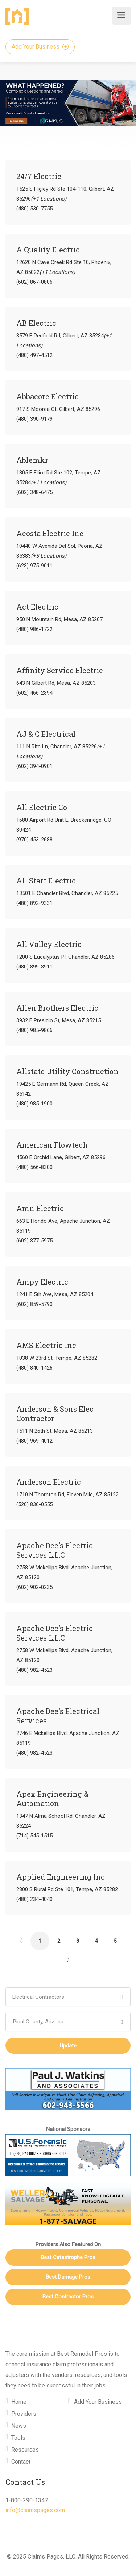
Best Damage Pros (68, 2277)
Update (68, 2045)
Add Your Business (40, 46)
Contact (20, 2461)
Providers (23, 2413)
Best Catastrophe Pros (68, 2257)
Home (18, 2401)
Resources (25, 2449)
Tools (18, 2437)
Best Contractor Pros (68, 2296)
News (18, 2425)
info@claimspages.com (35, 2510)
